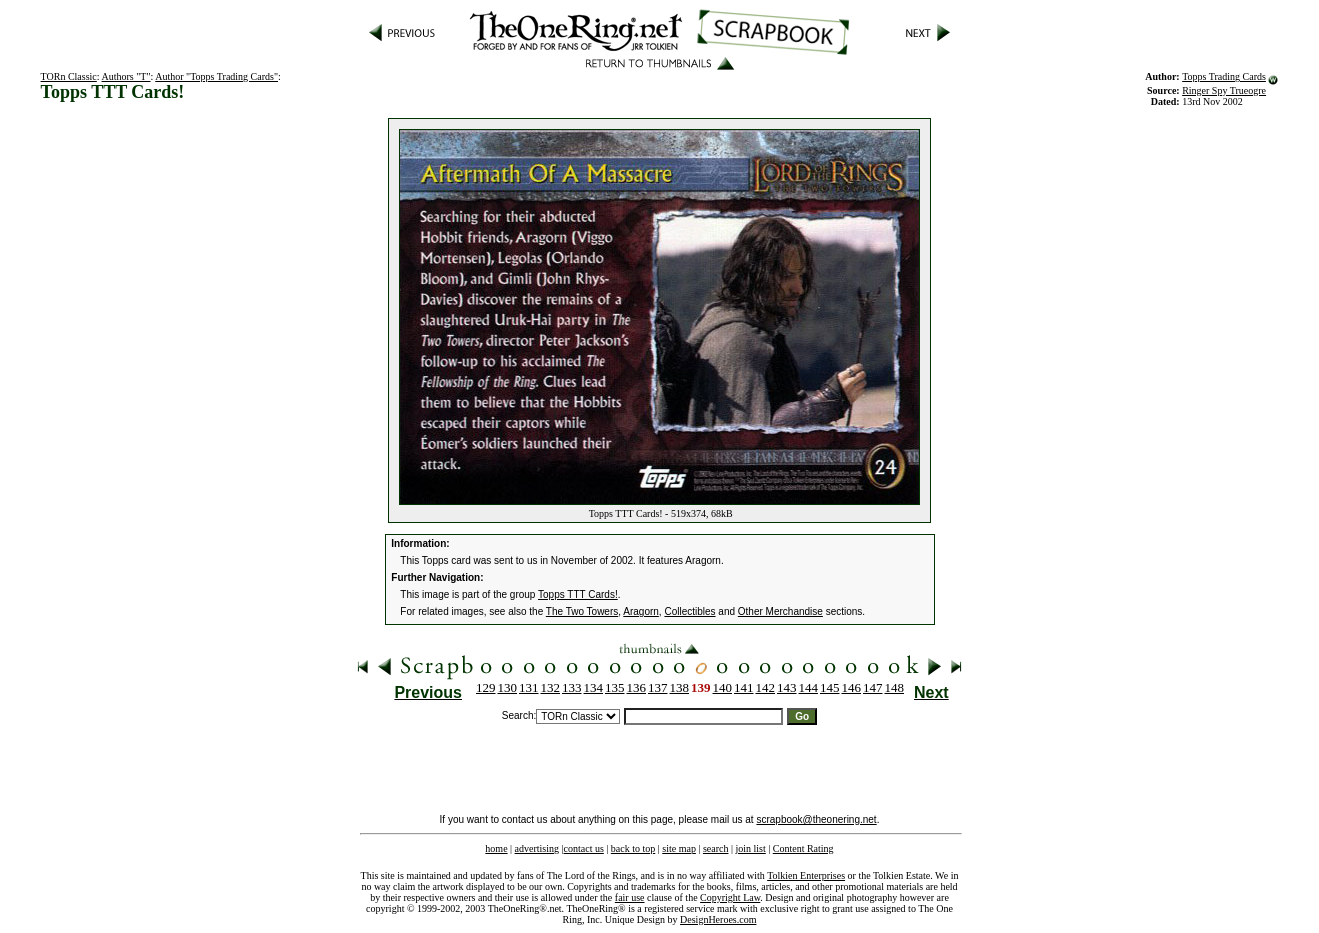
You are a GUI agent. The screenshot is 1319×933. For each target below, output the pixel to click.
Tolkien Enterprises (806, 875)
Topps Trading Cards (1224, 76)
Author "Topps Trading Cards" (216, 76)
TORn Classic (69, 76)
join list (750, 848)
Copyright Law (730, 897)
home (496, 848)
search (716, 848)
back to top (633, 848)
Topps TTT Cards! (578, 594)
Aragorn (641, 611)
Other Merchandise (780, 611)
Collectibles (689, 611)
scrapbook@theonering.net (816, 819)
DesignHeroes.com (718, 919)
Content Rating (803, 848)
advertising (537, 848)
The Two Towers (582, 611)
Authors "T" (126, 76)
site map (679, 848)
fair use (630, 897)
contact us (584, 848)
